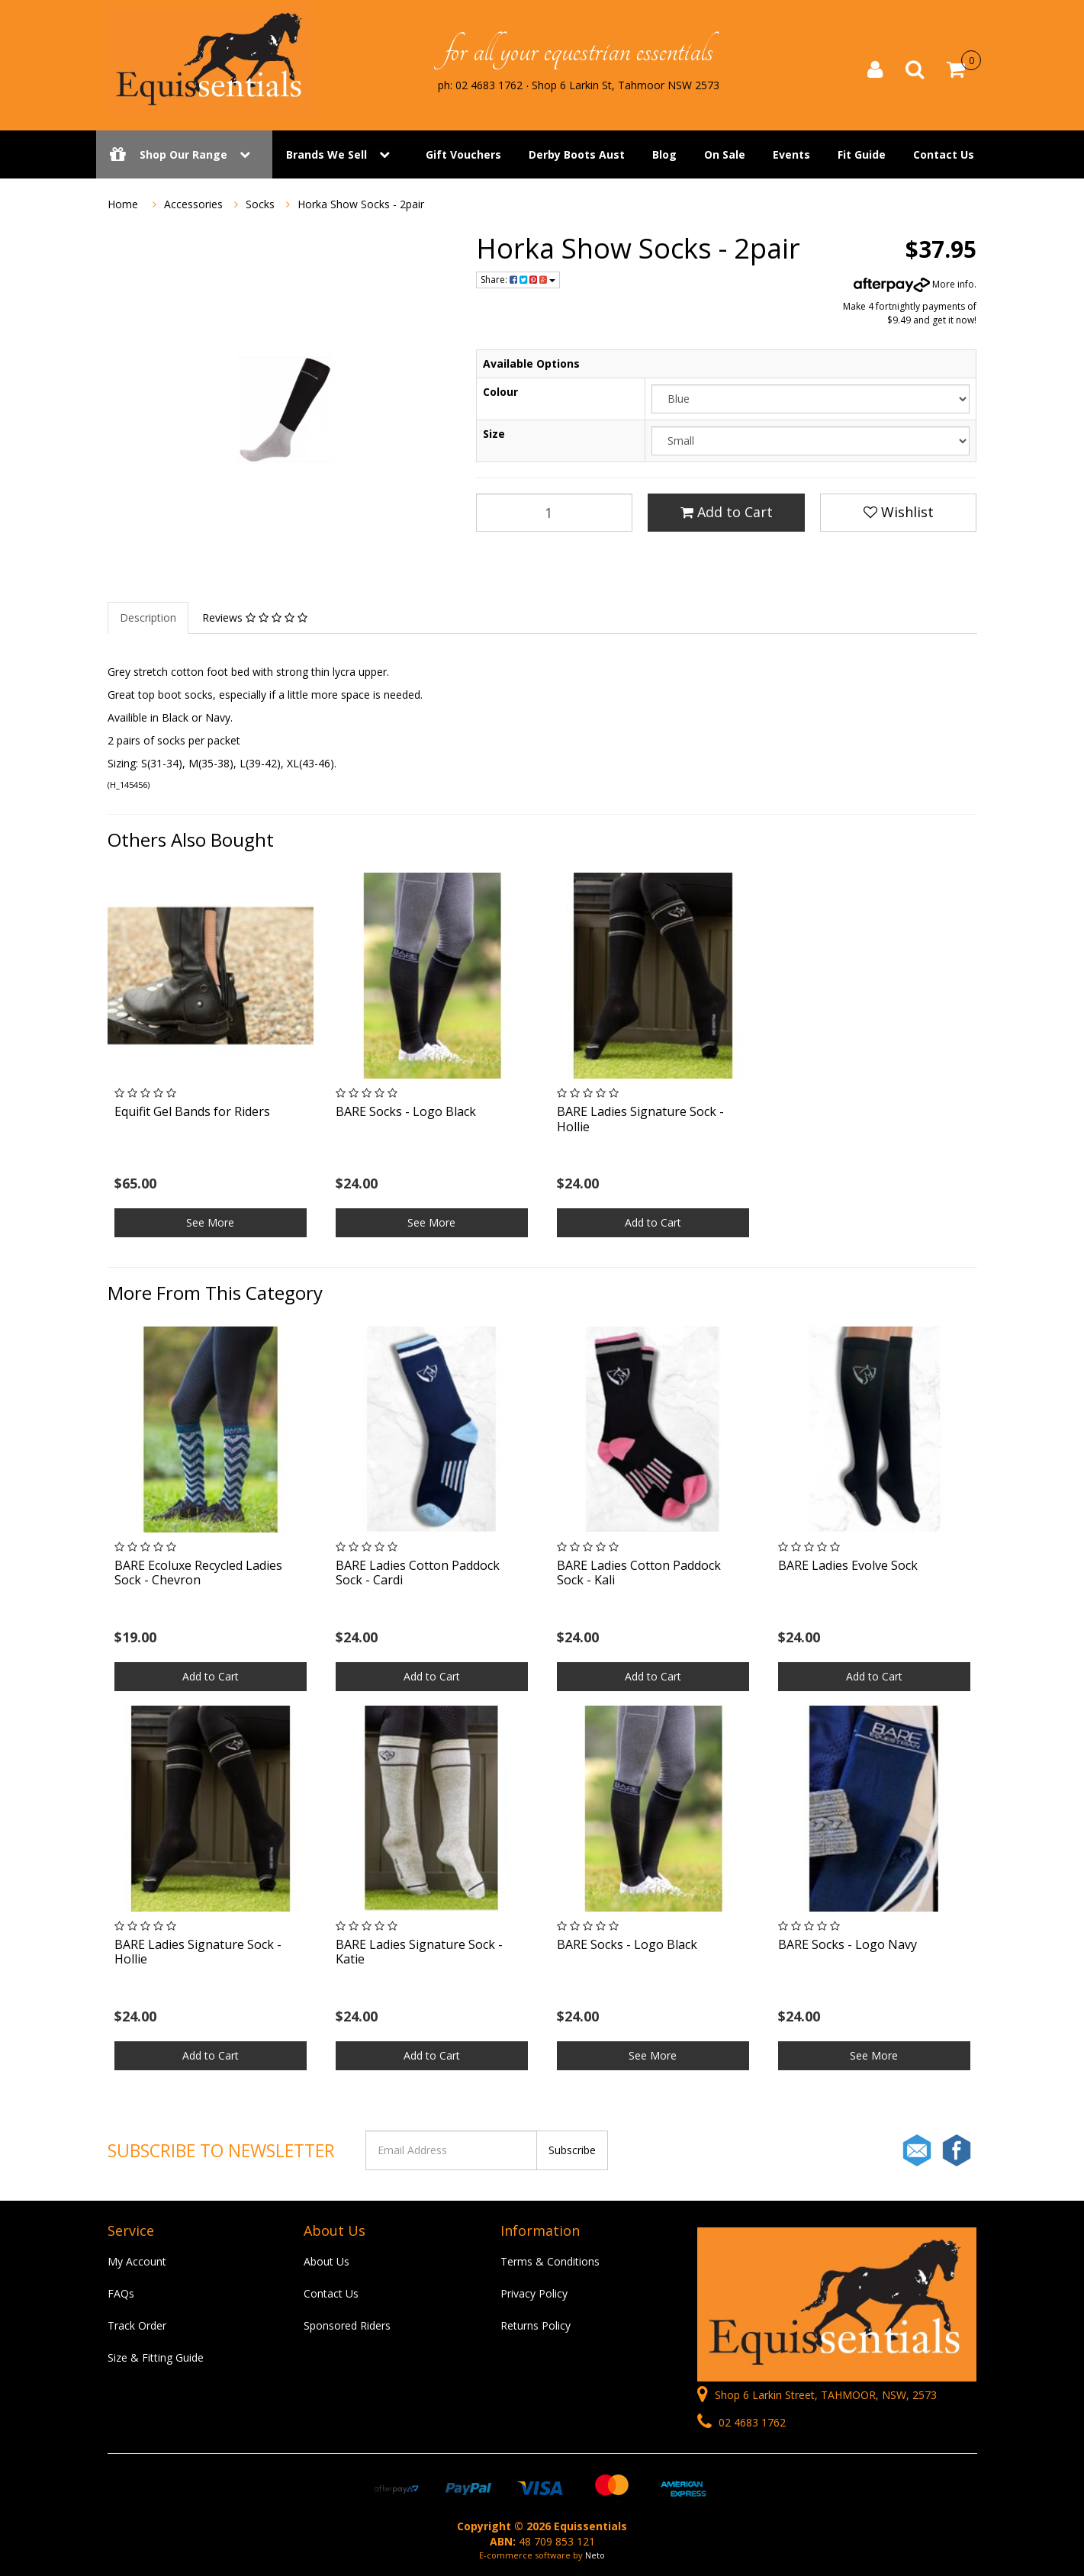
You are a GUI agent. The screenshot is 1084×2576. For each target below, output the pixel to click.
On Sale (724, 154)
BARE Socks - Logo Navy (847, 1944)
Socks (260, 204)
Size (494, 433)
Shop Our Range (184, 154)
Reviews (254, 617)
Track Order (137, 2325)
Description (148, 617)
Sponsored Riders (347, 2325)
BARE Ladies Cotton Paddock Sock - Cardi (418, 1572)
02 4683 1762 (741, 2422)
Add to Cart (726, 512)
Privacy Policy (534, 2293)
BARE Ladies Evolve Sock (848, 1565)
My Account (137, 2261)
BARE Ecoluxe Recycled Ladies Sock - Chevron (198, 1572)
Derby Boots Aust (577, 154)
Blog (664, 154)
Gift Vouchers (463, 154)
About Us (326, 2261)
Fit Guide (862, 154)
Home (123, 204)
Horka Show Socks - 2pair (361, 204)
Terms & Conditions (550, 2261)
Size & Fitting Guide (156, 2357)
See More (210, 1222)
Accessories (193, 204)
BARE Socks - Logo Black (406, 1111)
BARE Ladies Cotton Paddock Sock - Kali (639, 1572)
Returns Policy (535, 2325)
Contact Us (943, 154)
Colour (500, 391)
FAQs (121, 2293)
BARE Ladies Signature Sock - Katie (419, 1951)
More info (914, 284)
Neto (595, 2555)
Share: (518, 279)
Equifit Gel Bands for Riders (192, 1111)
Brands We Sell (326, 154)
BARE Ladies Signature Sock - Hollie (640, 1118)
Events (791, 154)
